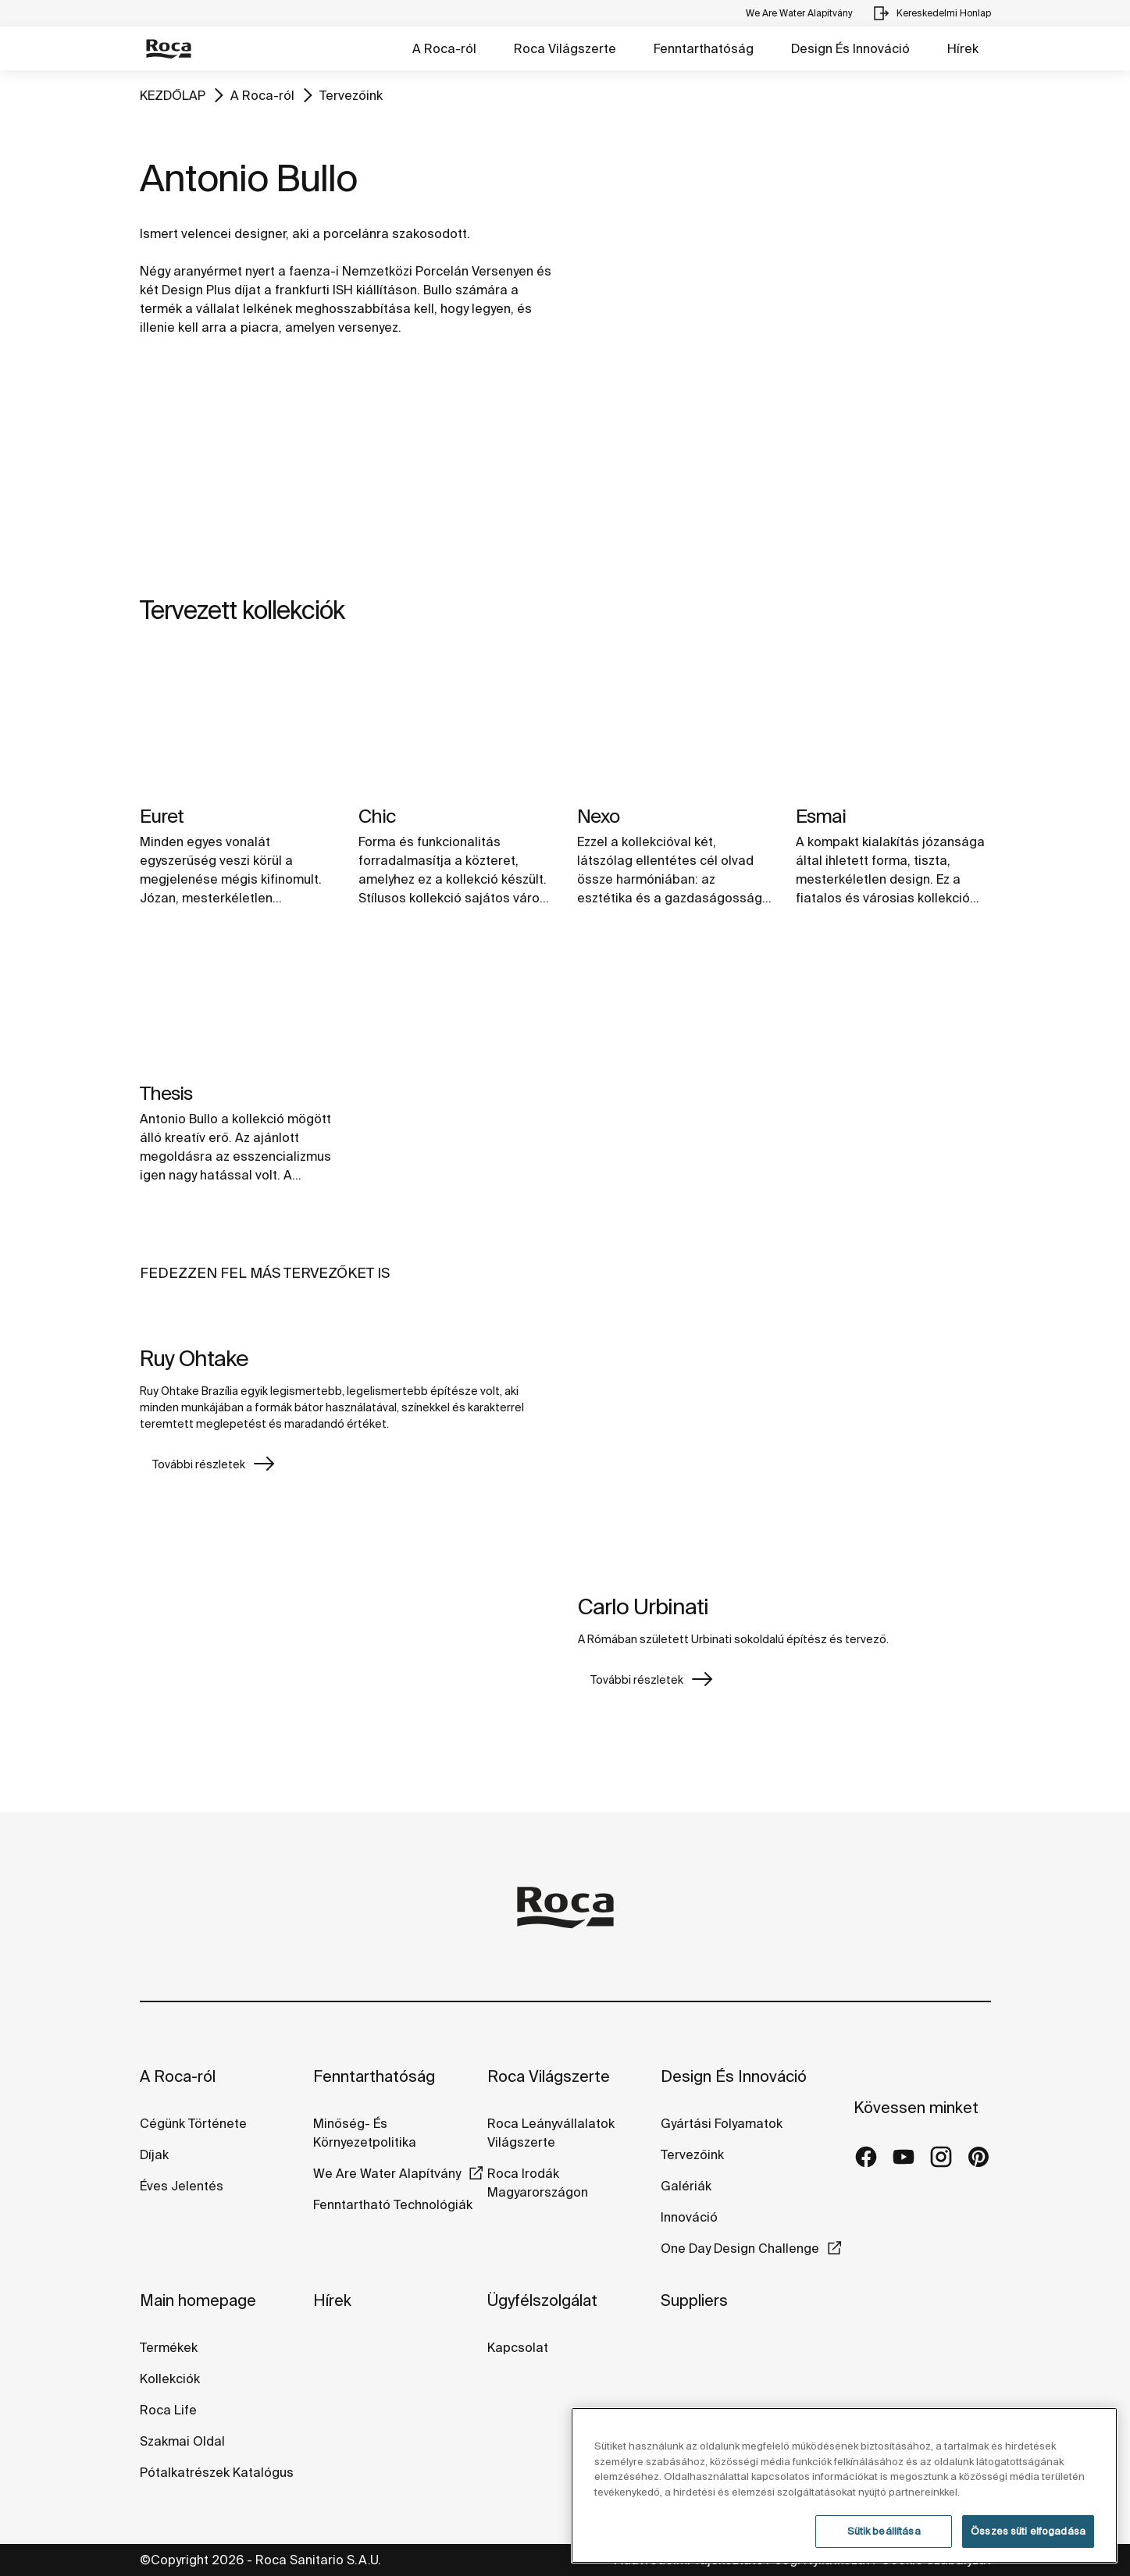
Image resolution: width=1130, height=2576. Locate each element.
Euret (162, 816)
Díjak (154, 2154)
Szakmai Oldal (182, 2441)
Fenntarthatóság (704, 48)
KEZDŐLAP (172, 95)
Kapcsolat (517, 2347)
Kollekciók (170, 2378)
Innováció (689, 2217)
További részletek (198, 1464)
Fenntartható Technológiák (392, 2204)
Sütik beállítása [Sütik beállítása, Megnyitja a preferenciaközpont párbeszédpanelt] (884, 2531)
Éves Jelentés (181, 2186)
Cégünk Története (193, 2123)
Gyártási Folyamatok (721, 2123)
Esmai (821, 816)
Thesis (166, 1093)
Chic (376, 816)
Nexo (598, 816)
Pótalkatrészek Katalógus (217, 2472)
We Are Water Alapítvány (387, 2173)
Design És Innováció (850, 48)
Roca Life (168, 2410)
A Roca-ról (444, 48)
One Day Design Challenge (740, 2248)
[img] (237, 722)
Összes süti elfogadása (1028, 2531)
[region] (844, 2485)
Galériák (686, 2186)
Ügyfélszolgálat (542, 2300)
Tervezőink (351, 95)
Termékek (169, 2347)
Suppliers (694, 2300)
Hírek (963, 48)
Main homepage (198, 2300)
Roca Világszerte (565, 48)
